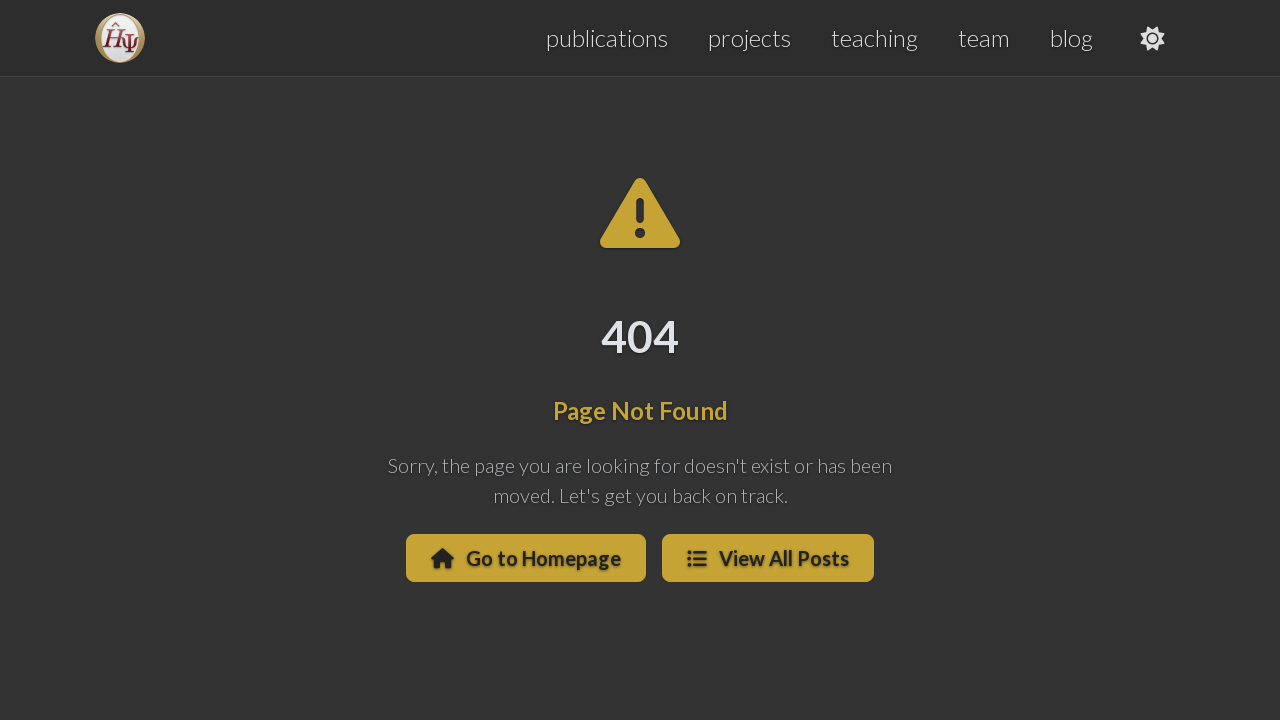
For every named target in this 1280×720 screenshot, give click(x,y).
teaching (874, 37)
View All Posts (768, 558)
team (984, 37)
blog (1071, 37)
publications (607, 37)
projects (749, 37)
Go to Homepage (526, 558)
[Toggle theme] (1153, 38)
